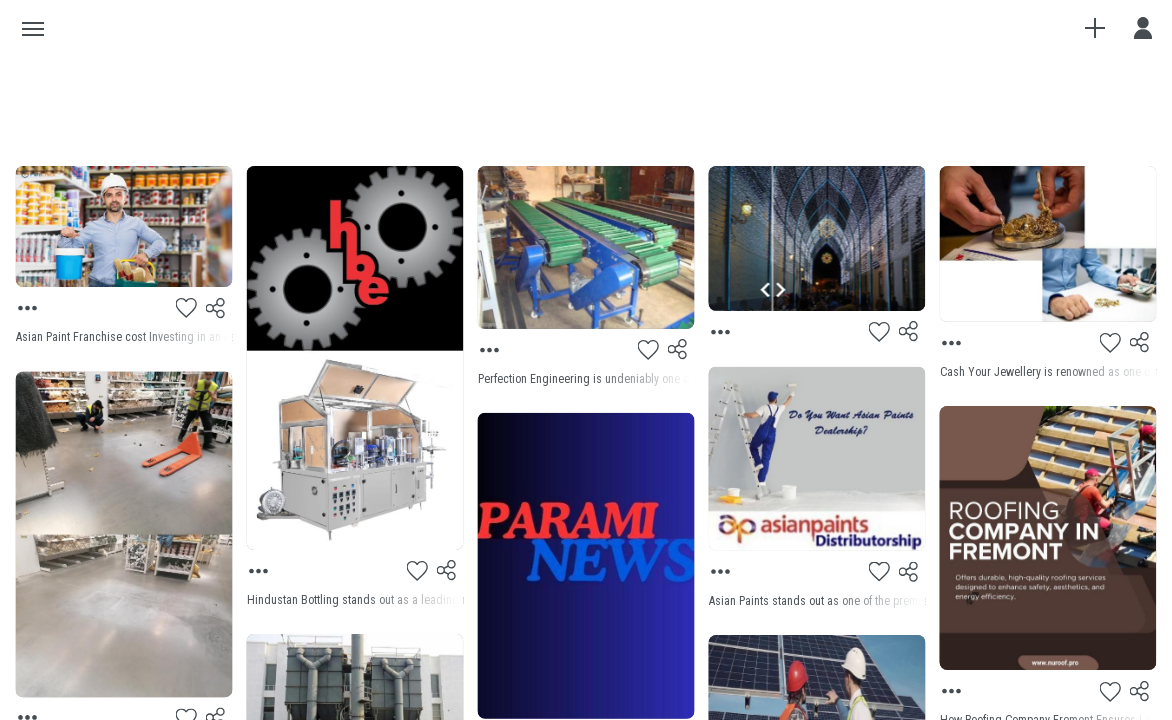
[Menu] (29, 308)
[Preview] (124, 226)
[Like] (187, 308)
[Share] (217, 308)
